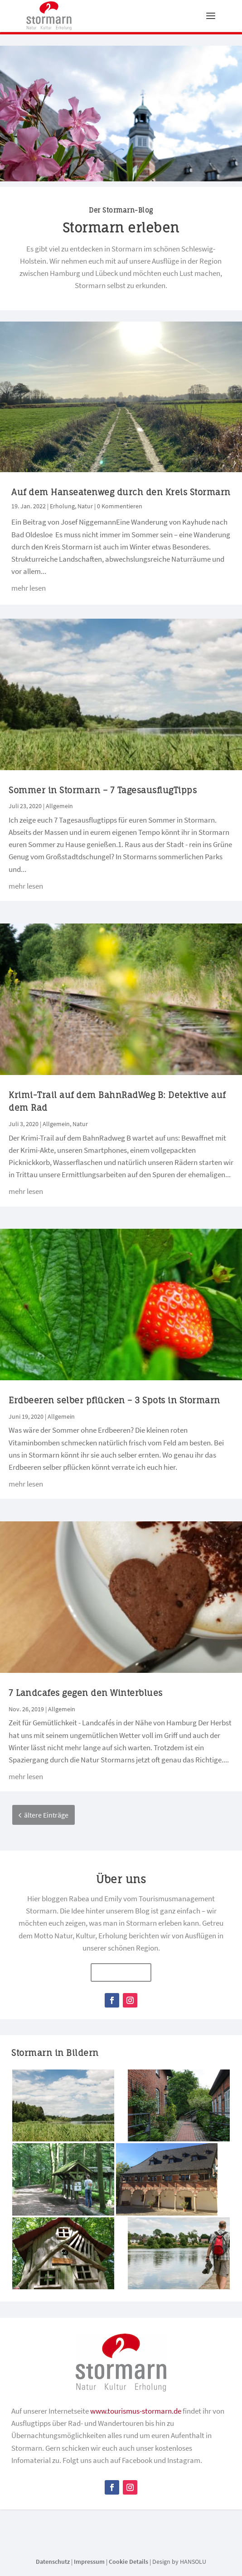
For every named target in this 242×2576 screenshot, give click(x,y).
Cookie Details (128, 2562)
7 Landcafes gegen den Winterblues (86, 1693)
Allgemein (59, 806)
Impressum (89, 2562)
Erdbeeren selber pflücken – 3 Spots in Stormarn (114, 1401)
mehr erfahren (121, 1972)
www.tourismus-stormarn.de (135, 2411)
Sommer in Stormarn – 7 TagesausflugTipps (103, 791)
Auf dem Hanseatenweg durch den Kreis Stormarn (121, 492)
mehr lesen (28, 588)
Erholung (62, 506)
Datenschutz (53, 2562)
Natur (85, 506)
